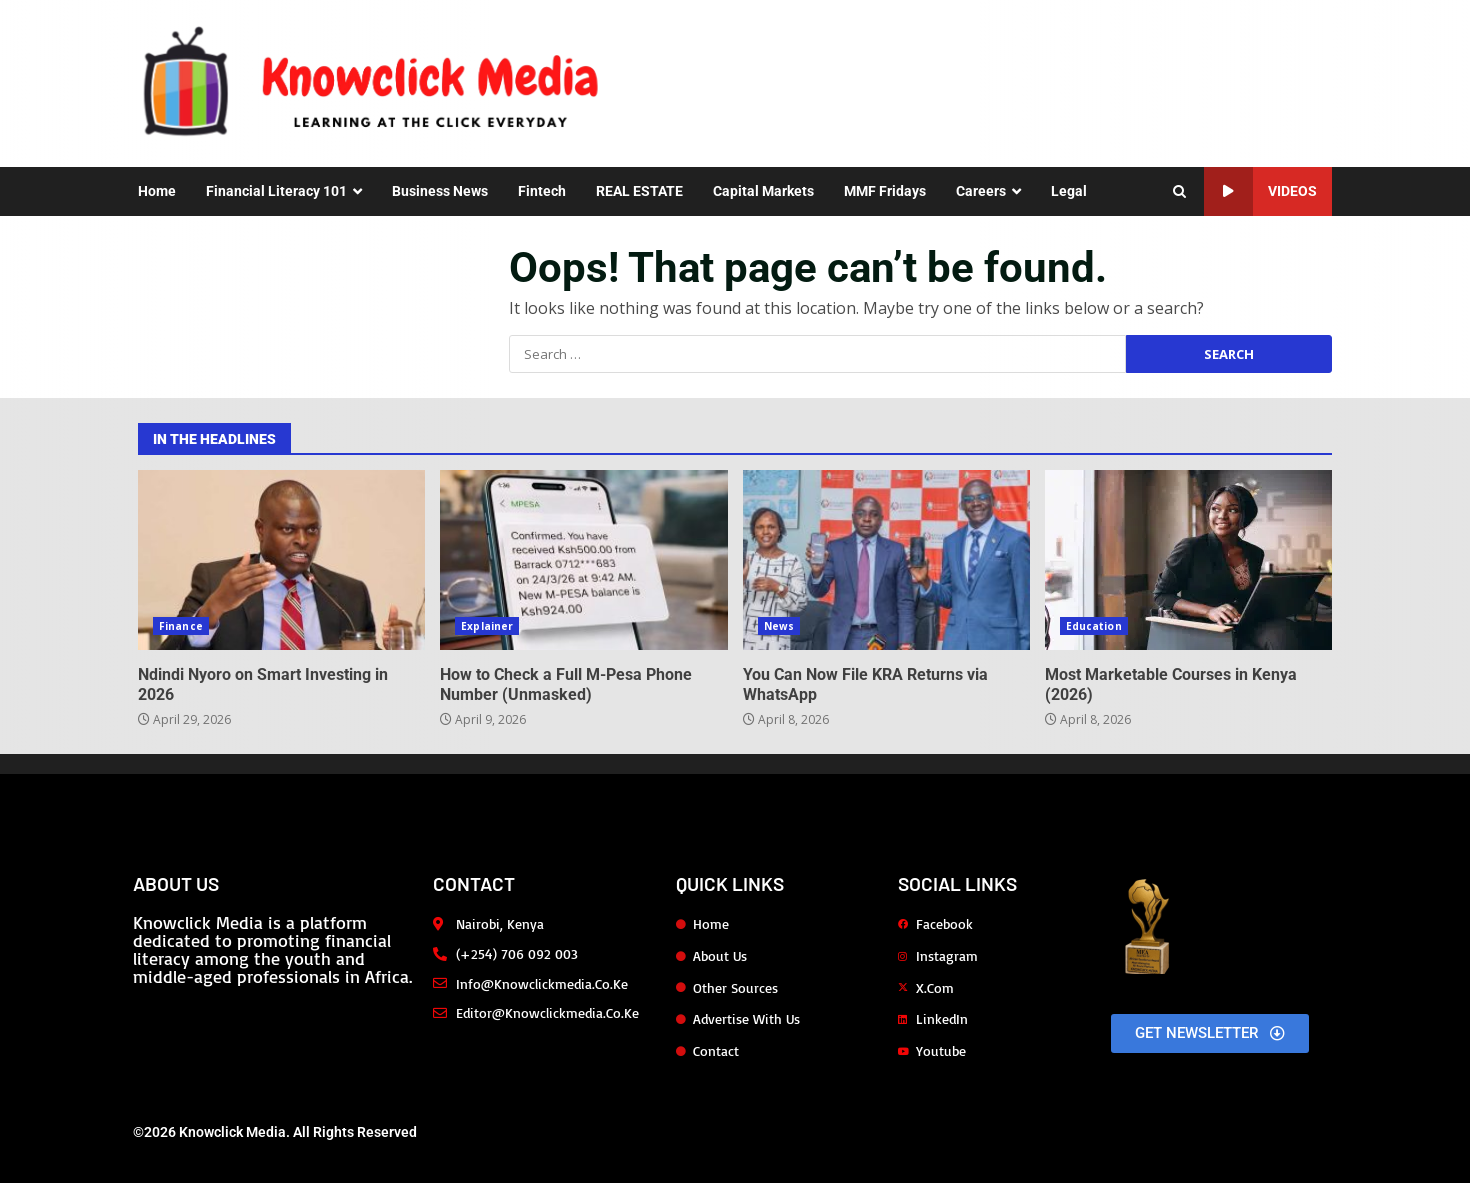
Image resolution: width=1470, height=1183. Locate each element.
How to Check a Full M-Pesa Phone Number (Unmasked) (583, 560)
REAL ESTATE (639, 191)
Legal (1069, 191)
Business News (440, 191)
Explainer (487, 626)
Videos (1260, 191)
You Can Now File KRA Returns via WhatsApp (886, 560)
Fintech (542, 191)
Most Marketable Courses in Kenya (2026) (1188, 560)
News (779, 626)
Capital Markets (763, 191)
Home (157, 191)
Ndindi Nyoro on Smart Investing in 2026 (281, 560)
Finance (181, 626)
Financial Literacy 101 (276, 191)
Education (1094, 626)
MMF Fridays (885, 191)
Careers (981, 191)
